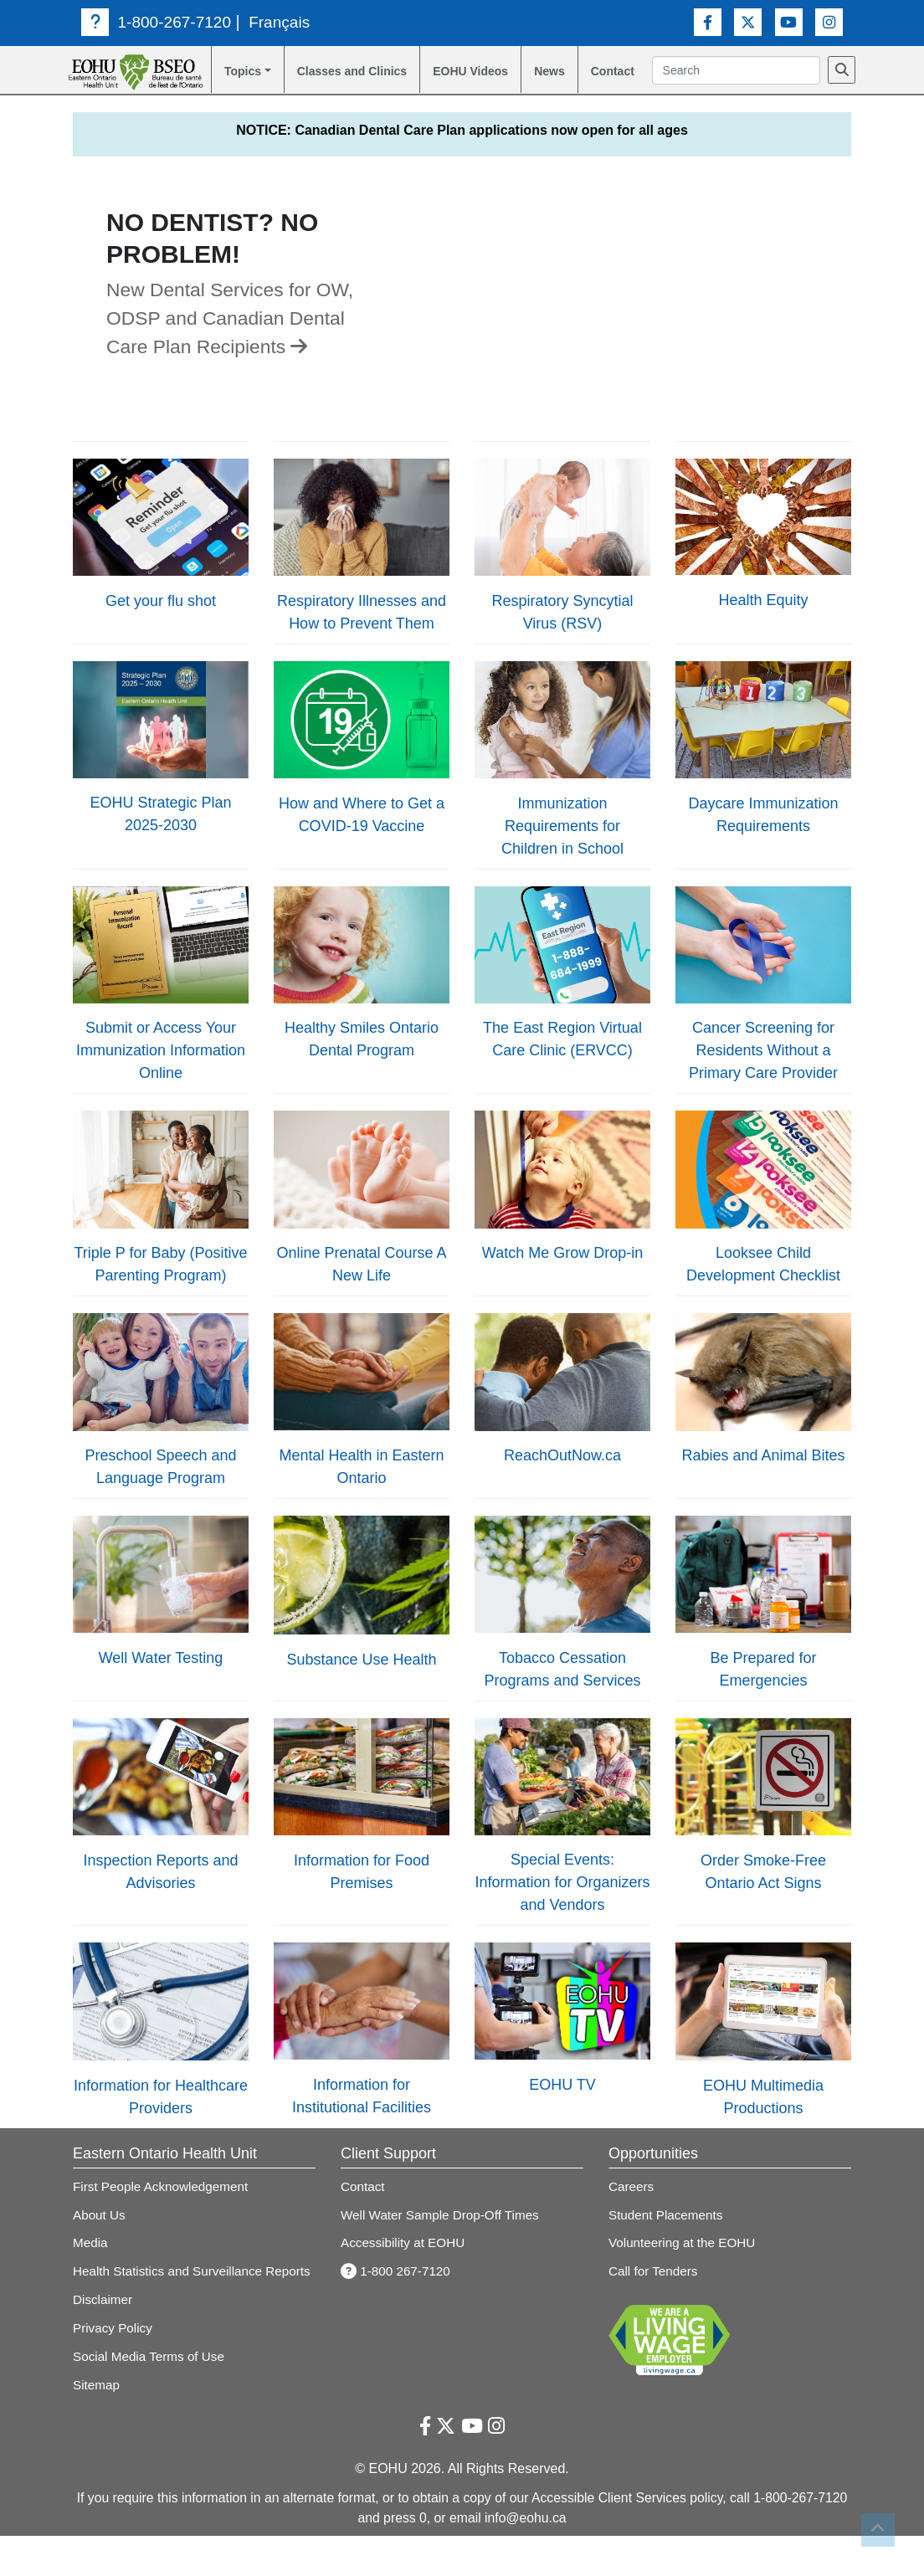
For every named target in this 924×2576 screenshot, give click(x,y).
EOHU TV (562, 2105)
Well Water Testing (161, 1678)
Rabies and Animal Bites (762, 1477)
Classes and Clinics (331, 82)
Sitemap (97, 2424)
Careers (631, 2207)
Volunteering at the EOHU (684, 2263)
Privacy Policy (114, 2368)
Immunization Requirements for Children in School (562, 847)
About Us (100, 2236)
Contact (623, 72)
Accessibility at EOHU (405, 2263)
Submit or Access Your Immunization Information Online (160, 1072)
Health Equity (763, 621)
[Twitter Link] (748, 21)
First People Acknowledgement (163, 2207)
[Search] (673, 95)
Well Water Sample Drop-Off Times (443, 2236)
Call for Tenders (654, 2292)
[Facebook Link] (707, 21)
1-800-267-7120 (157, 22)
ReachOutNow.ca (562, 1476)
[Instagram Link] (829, 21)
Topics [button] (237, 72)
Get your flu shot (160, 621)
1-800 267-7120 (397, 2292)
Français (284, 22)
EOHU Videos (455, 82)
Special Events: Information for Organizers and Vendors (562, 1904)
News (555, 72)
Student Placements (667, 2236)
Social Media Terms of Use (151, 2396)
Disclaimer (104, 2339)
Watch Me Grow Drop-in (562, 1273)
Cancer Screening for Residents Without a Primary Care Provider (763, 1072)
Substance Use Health (361, 1680)
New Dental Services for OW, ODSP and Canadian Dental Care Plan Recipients (236, 338)
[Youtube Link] (789, 21)
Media (91, 2263)
